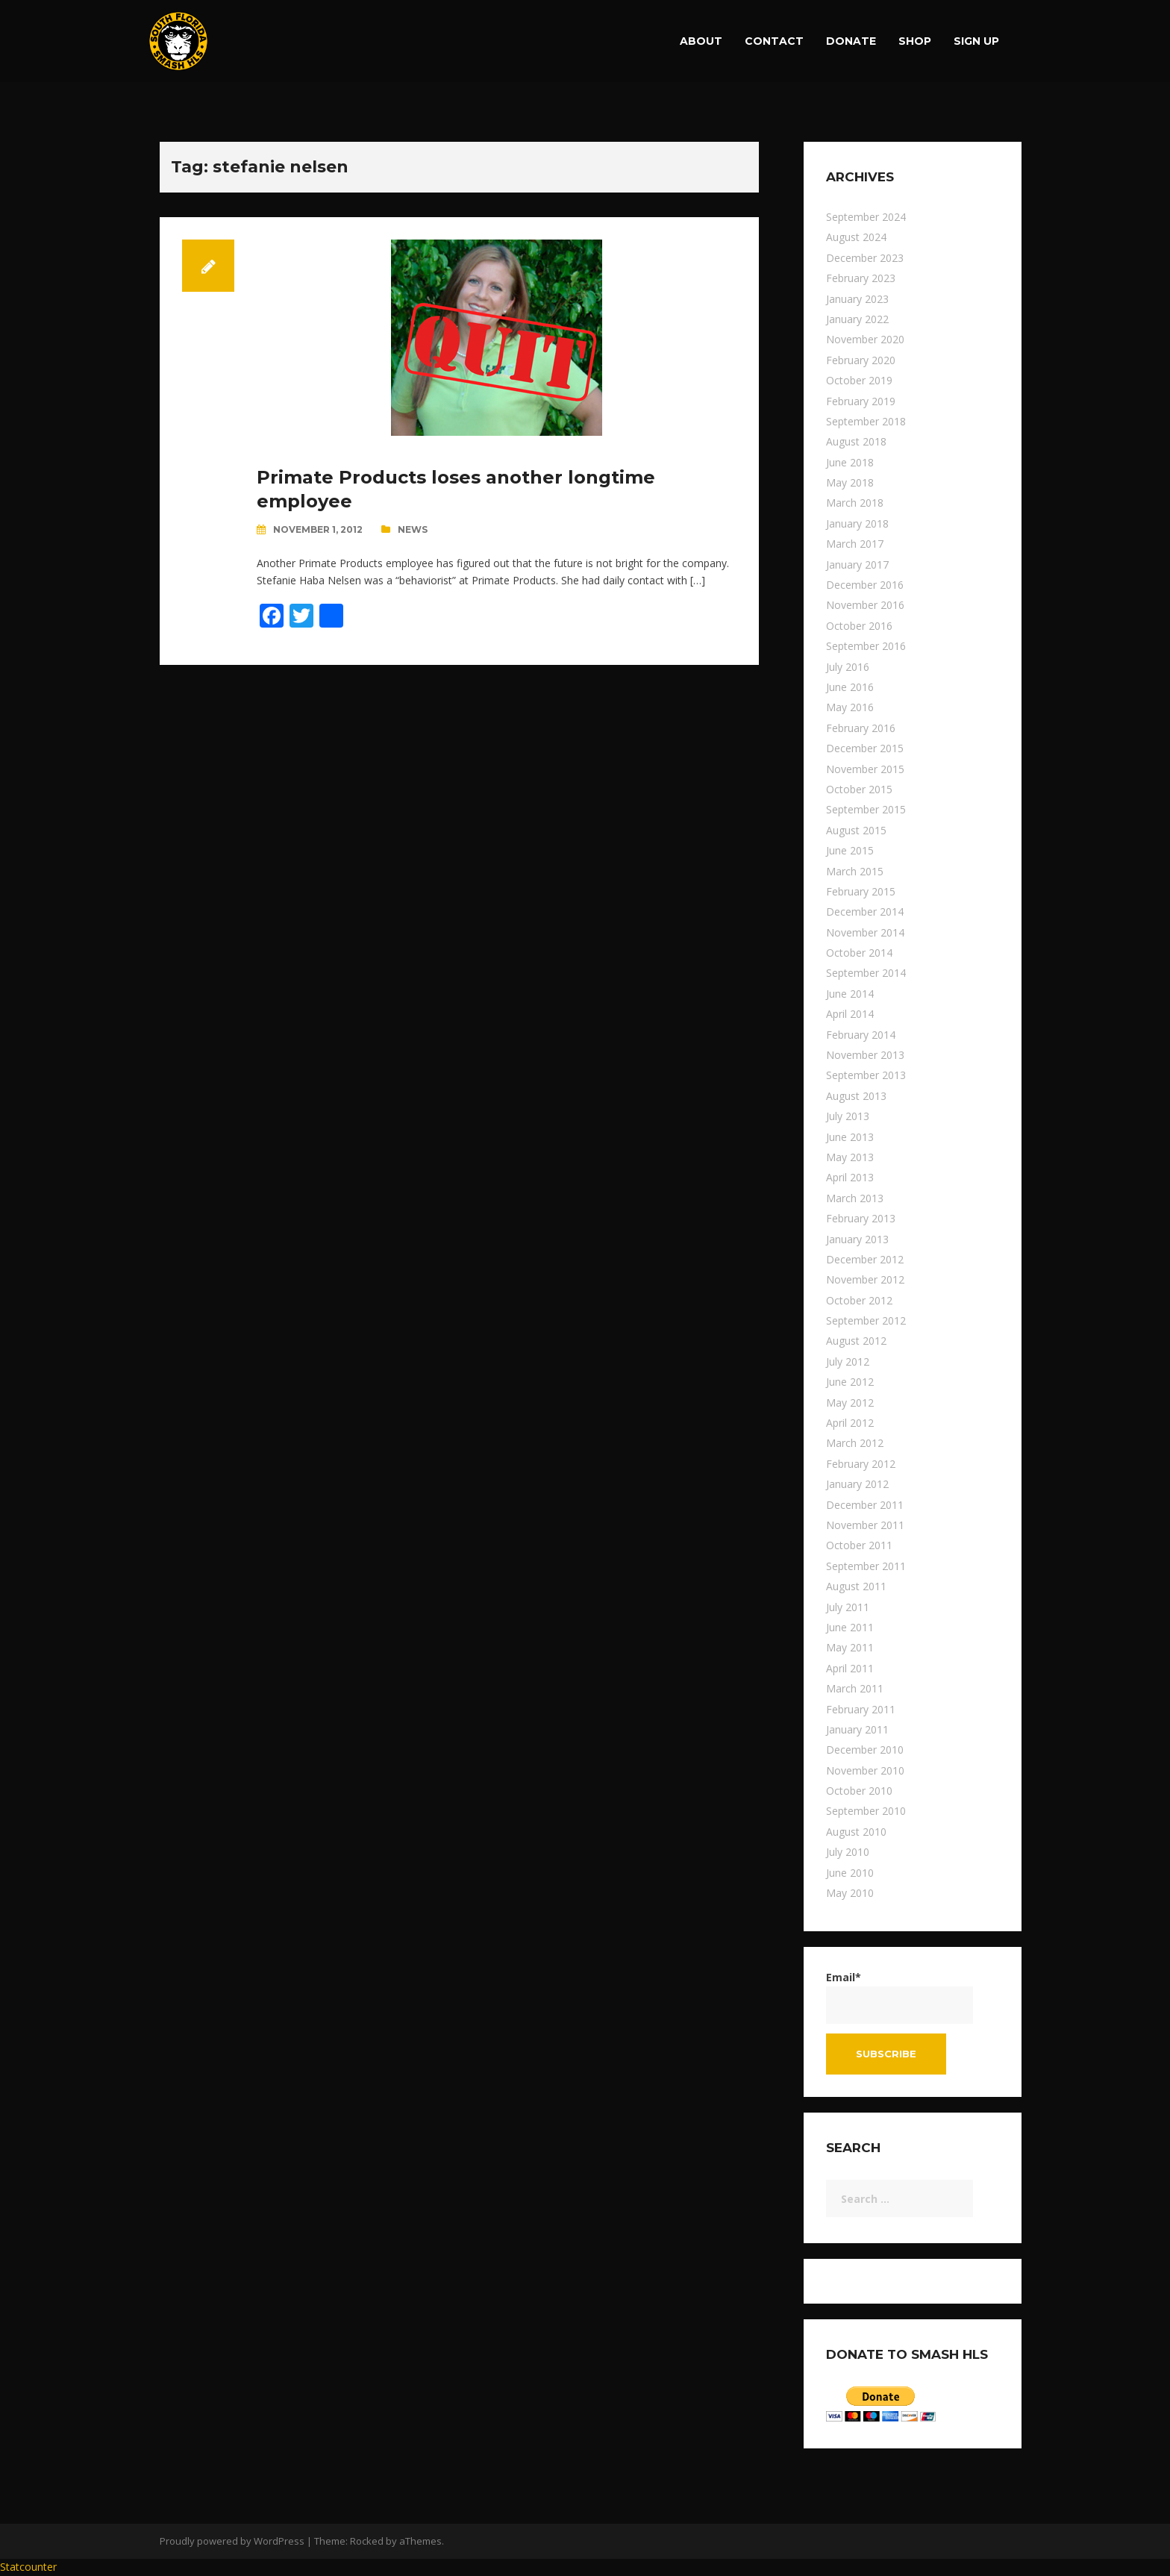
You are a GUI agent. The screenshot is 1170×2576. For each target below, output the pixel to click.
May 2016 (850, 707)
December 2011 (865, 1505)
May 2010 (850, 1893)
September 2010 (866, 1811)
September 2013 (866, 1075)
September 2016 (866, 646)
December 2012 (865, 1259)
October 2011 (859, 1545)
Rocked (367, 2541)
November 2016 (865, 605)
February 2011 (860, 1709)
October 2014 (859, 952)
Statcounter (28, 2567)
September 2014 (866, 973)
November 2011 (865, 1525)
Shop (914, 41)
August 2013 (856, 1096)
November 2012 (865, 1279)
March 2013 (854, 1198)
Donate (851, 41)
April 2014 (850, 1014)
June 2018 (850, 462)
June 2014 (850, 994)
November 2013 (865, 1055)
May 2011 (850, 1647)
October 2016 (859, 626)
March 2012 (854, 1443)
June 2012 (850, 1382)
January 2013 (857, 1239)
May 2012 (850, 1402)
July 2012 (847, 1361)
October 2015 (859, 789)
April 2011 (850, 1668)
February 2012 (860, 1464)
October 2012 (859, 1300)
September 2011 (866, 1566)
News (413, 529)
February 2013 (860, 1218)
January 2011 (857, 1729)
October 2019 (859, 380)
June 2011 (850, 1627)
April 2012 (850, 1423)
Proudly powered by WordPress (232, 2541)
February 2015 (860, 891)
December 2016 (865, 585)
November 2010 (865, 1770)
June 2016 (850, 687)
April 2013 (850, 1177)
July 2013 (847, 1116)
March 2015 (854, 871)
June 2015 (850, 850)
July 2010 (847, 1852)
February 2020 (860, 360)
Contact (774, 41)
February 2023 (860, 278)
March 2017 (854, 544)
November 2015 (865, 769)
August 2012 (856, 1341)
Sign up (976, 41)
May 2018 (850, 482)
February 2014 (860, 1035)
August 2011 (856, 1586)
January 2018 (857, 523)
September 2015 (866, 809)
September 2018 (866, 421)
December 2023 (865, 258)
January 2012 (857, 1484)
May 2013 (850, 1157)
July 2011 (847, 1607)
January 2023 (857, 299)
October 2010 (859, 1790)
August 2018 (856, 441)
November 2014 (865, 932)
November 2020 (865, 339)
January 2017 (857, 564)
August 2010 (856, 1832)
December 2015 (865, 748)
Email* (899, 1996)
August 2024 (856, 237)
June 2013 (850, 1137)
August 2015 (856, 830)
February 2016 (860, 728)
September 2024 (866, 217)
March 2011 (854, 1688)
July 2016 (847, 667)
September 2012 (866, 1320)
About (701, 41)
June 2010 (850, 1873)
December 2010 (865, 1749)
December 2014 (865, 911)
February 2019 (860, 401)
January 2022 (857, 319)
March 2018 (854, 502)
